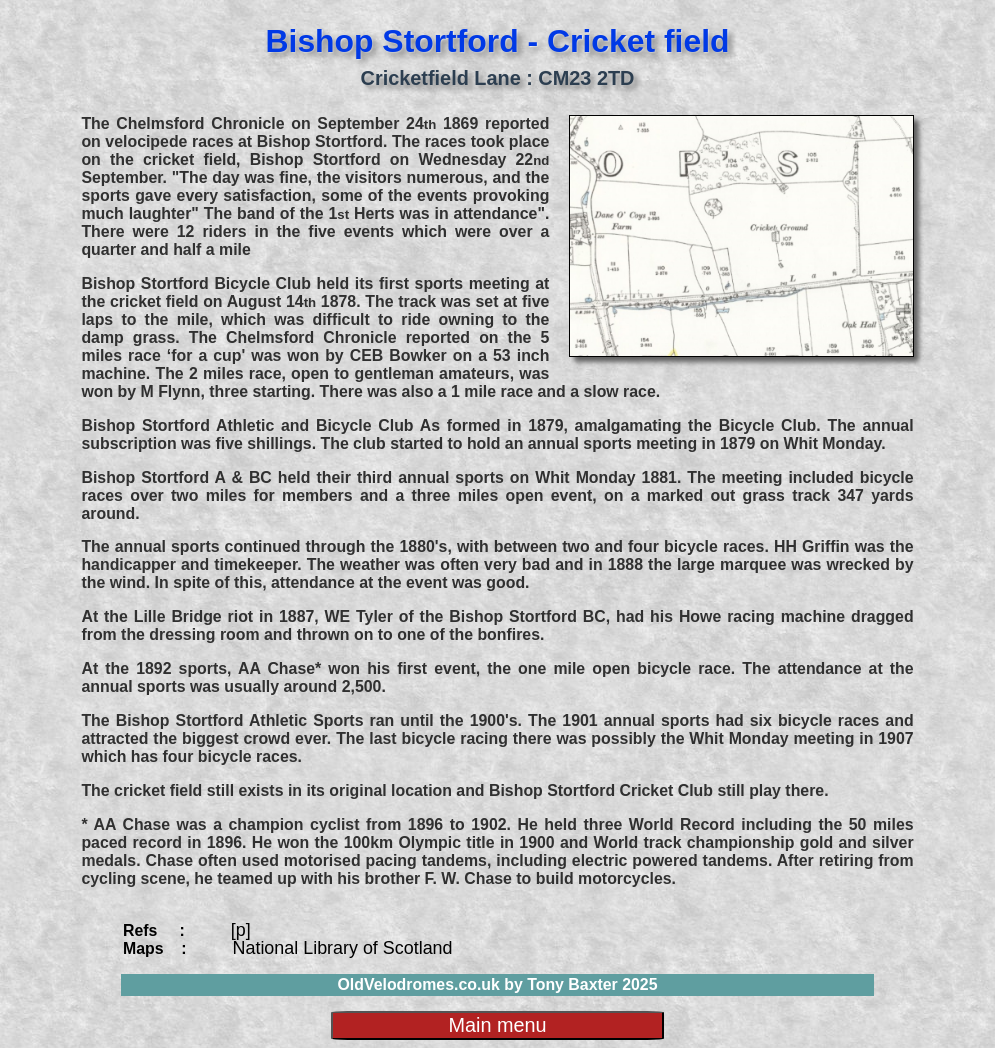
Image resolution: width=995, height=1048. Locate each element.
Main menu (497, 1025)
